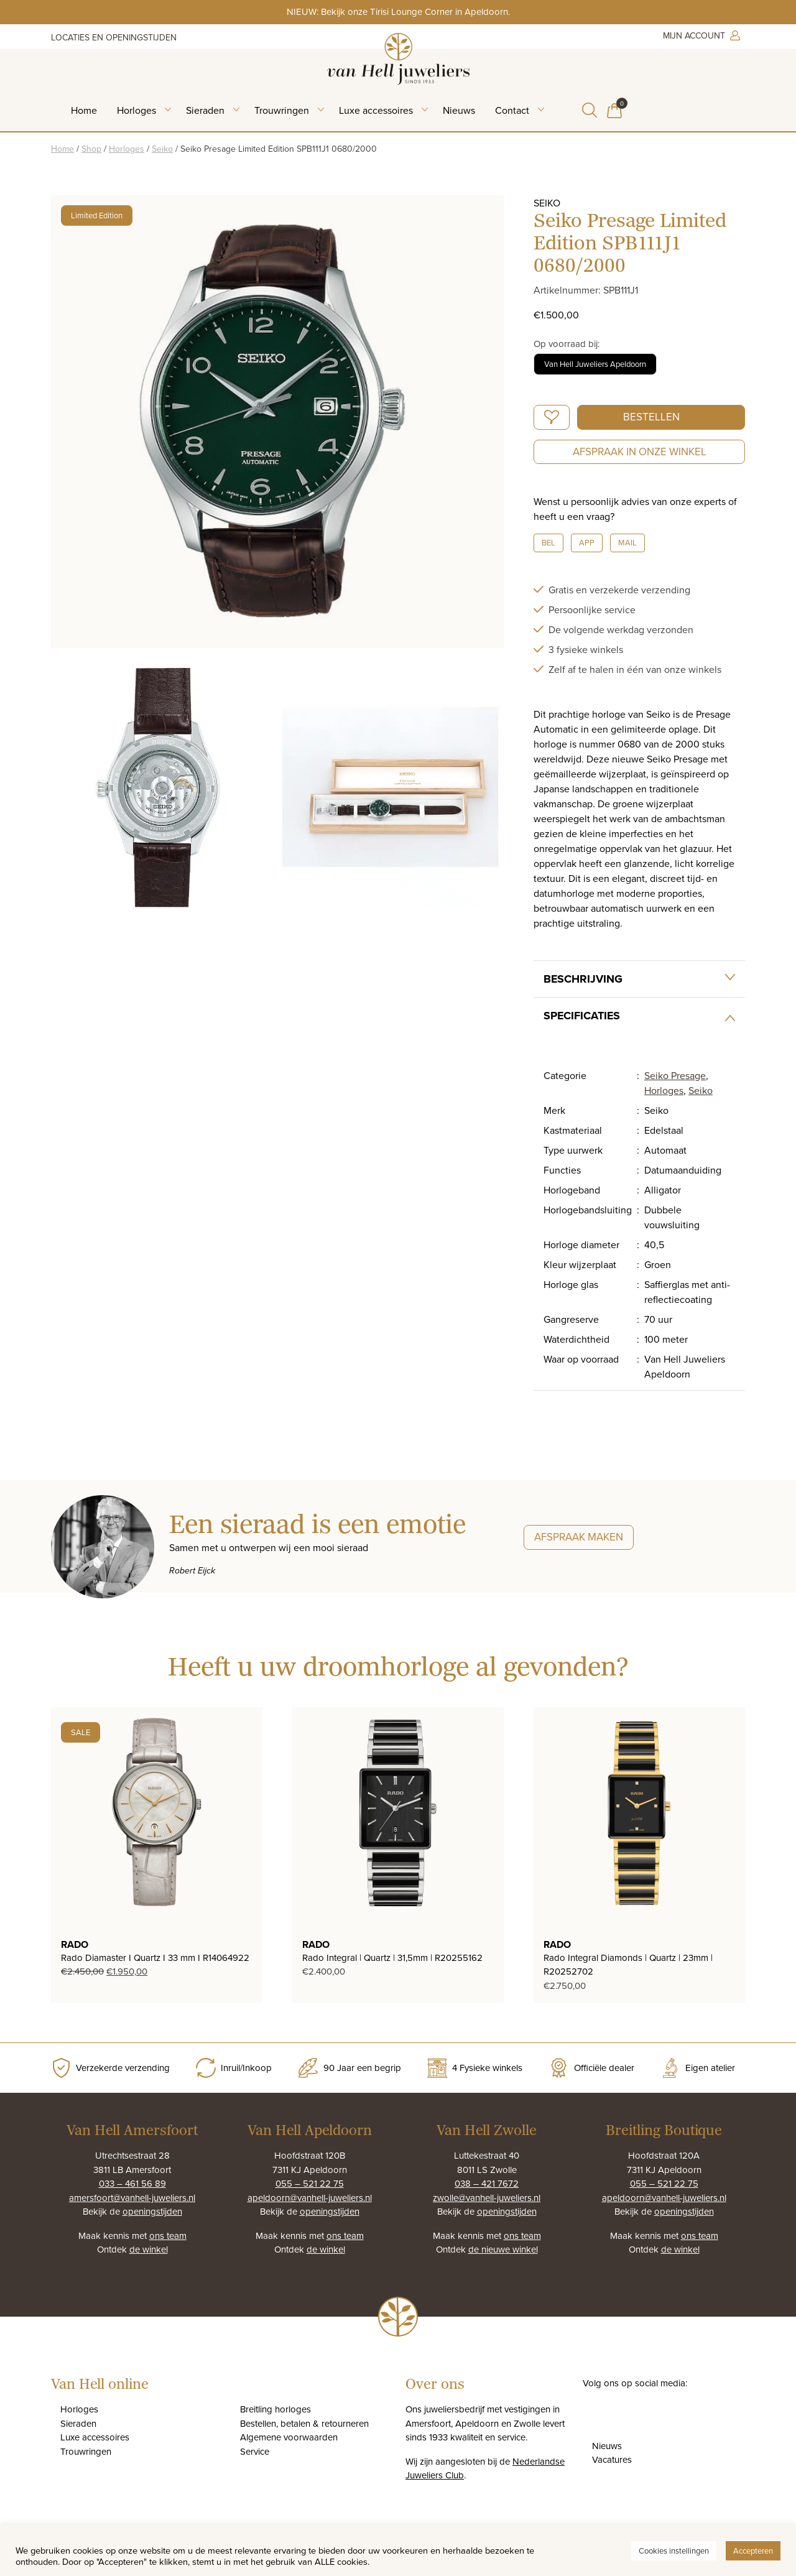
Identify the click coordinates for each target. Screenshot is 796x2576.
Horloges (136, 110)
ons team (168, 2235)
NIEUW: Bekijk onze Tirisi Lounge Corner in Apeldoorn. (398, 11)
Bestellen (651, 416)
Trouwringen (281, 110)
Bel (548, 542)
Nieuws (459, 110)
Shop (91, 148)
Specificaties (582, 1016)
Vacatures (612, 2459)
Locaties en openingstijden (114, 37)
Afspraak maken (578, 1536)
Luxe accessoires (376, 110)
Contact (512, 110)
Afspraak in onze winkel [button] (639, 451)
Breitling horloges (275, 2409)
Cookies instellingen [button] (674, 2550)
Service (254, 2451)
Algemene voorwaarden (289, 2437)
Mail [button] (627, 542)
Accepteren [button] (753, 2550)
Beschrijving (583, 979)
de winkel (148, 2249)
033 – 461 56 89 (132, 2183)
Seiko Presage (675, 1075)
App (587, 542)
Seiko (162, 148)
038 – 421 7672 (487, 2183)
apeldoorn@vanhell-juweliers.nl (310, 2197)
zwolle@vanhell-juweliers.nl (486, 2197)
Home (84, 110)
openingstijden (152, 2211)
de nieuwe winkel (503, 2249)
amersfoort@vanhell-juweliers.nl (132, 2197)
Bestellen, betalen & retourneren (304, 2423)
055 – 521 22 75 (309, 2183)
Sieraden (205, 110)
